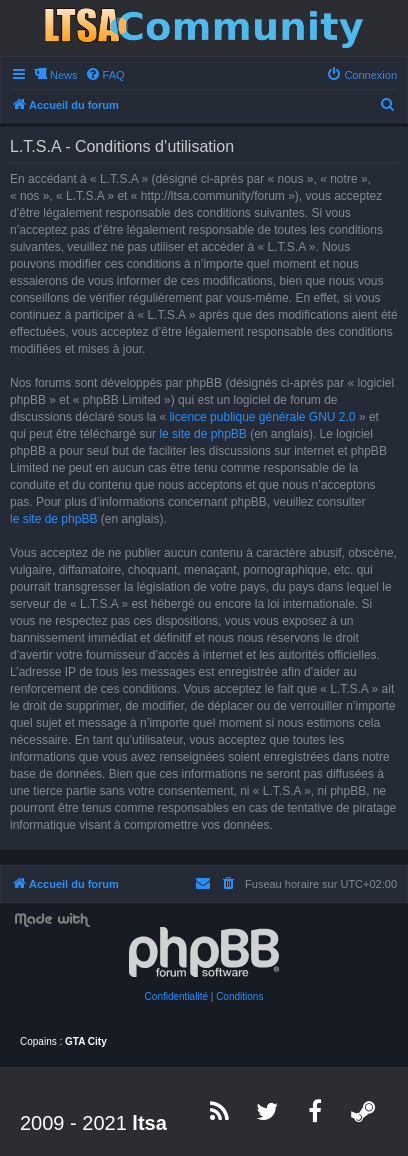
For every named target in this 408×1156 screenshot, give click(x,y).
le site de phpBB (202, 434)
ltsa (149, 1123)
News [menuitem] (64, 75)
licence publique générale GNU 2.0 (262, 417)
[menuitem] (105, 75)
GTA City (86, 1041)
